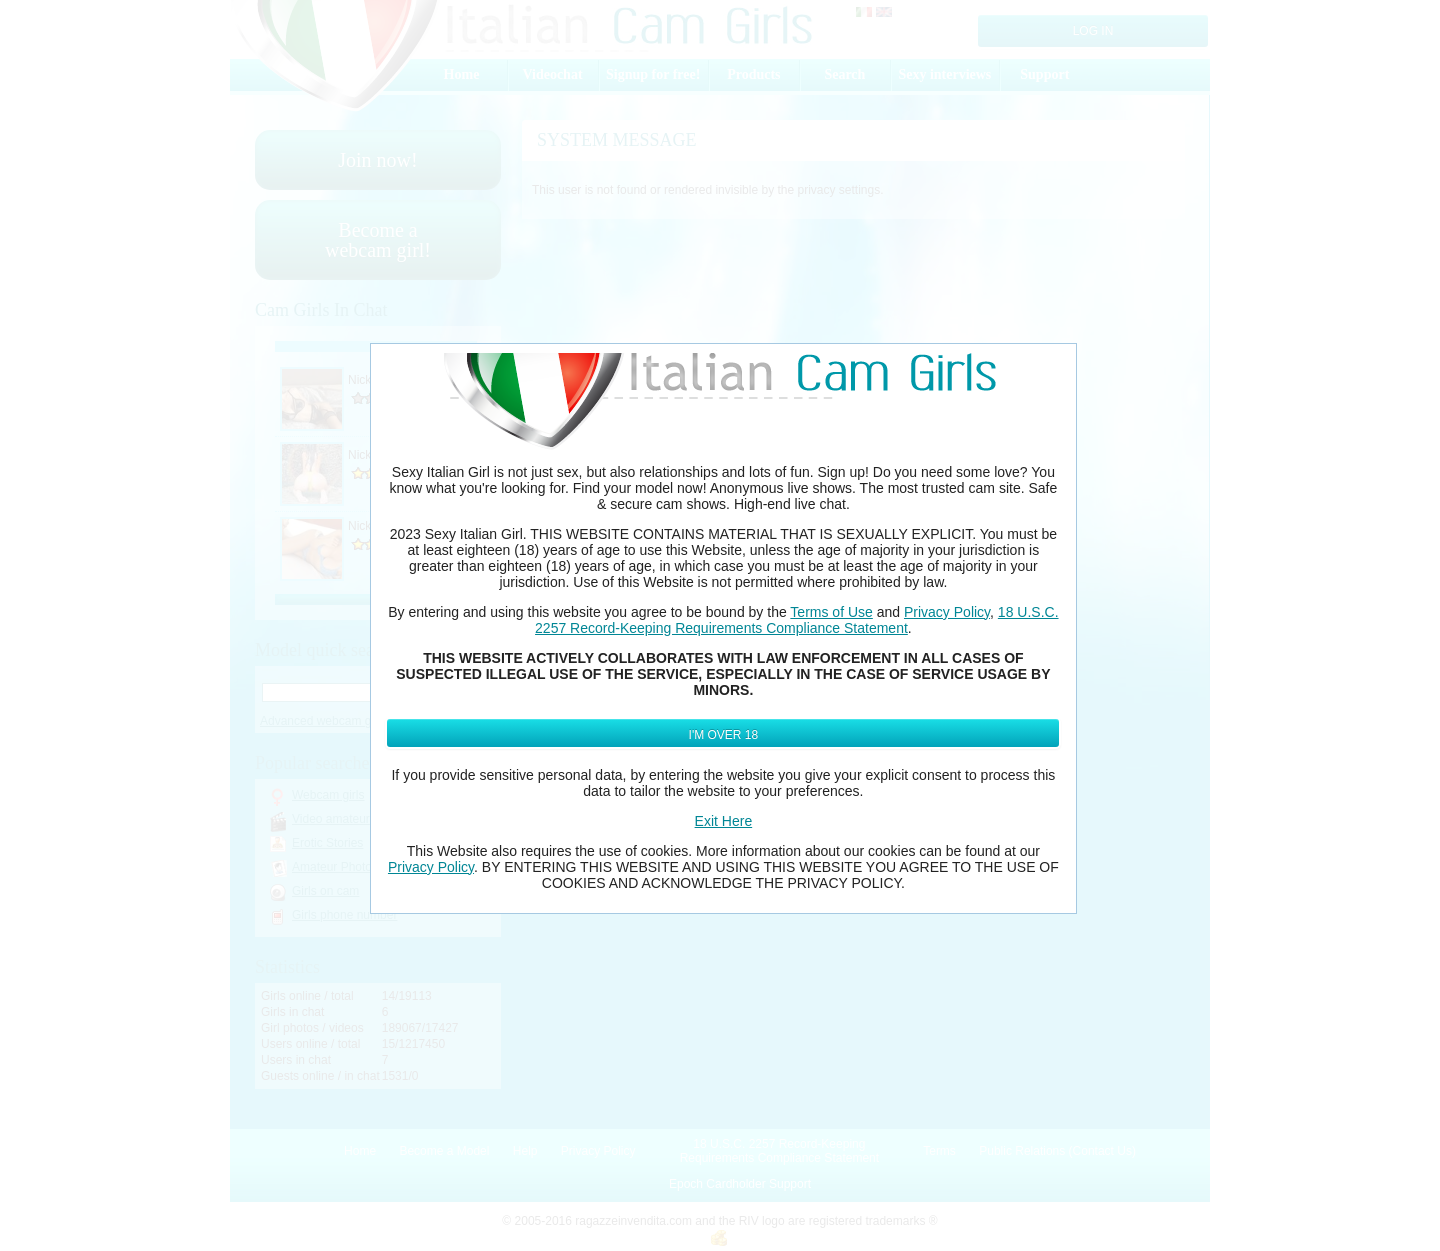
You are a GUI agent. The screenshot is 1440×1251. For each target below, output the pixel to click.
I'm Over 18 (724, 735)
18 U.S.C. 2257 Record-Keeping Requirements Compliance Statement (796, 620)
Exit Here (724, 821)
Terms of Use (831, 612)
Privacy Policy (947, 612)
